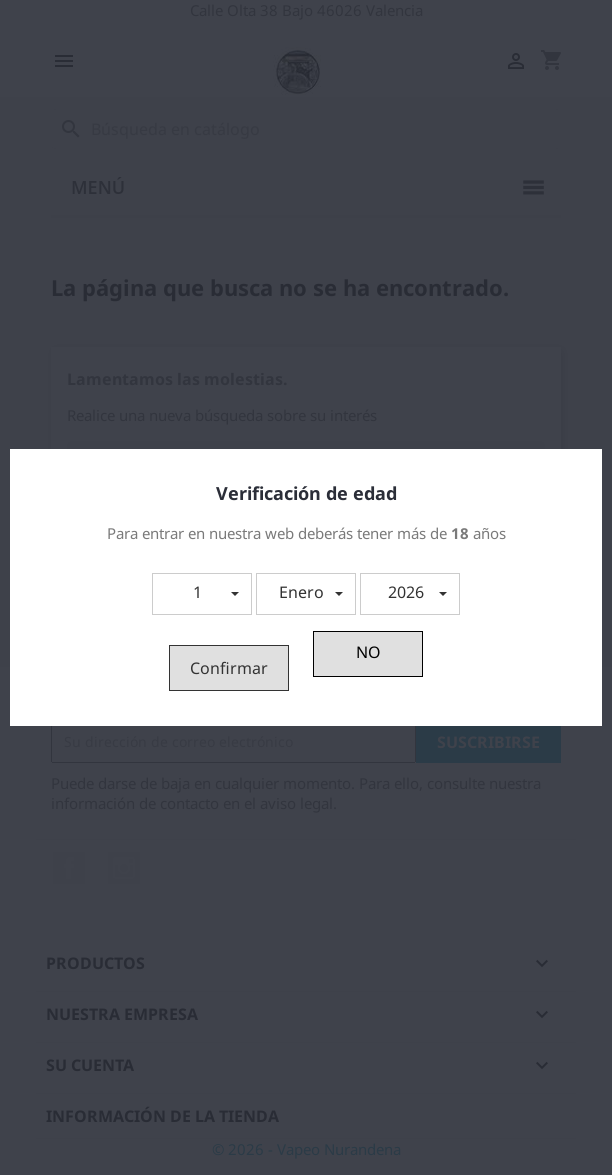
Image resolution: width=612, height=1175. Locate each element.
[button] (202, 594)
